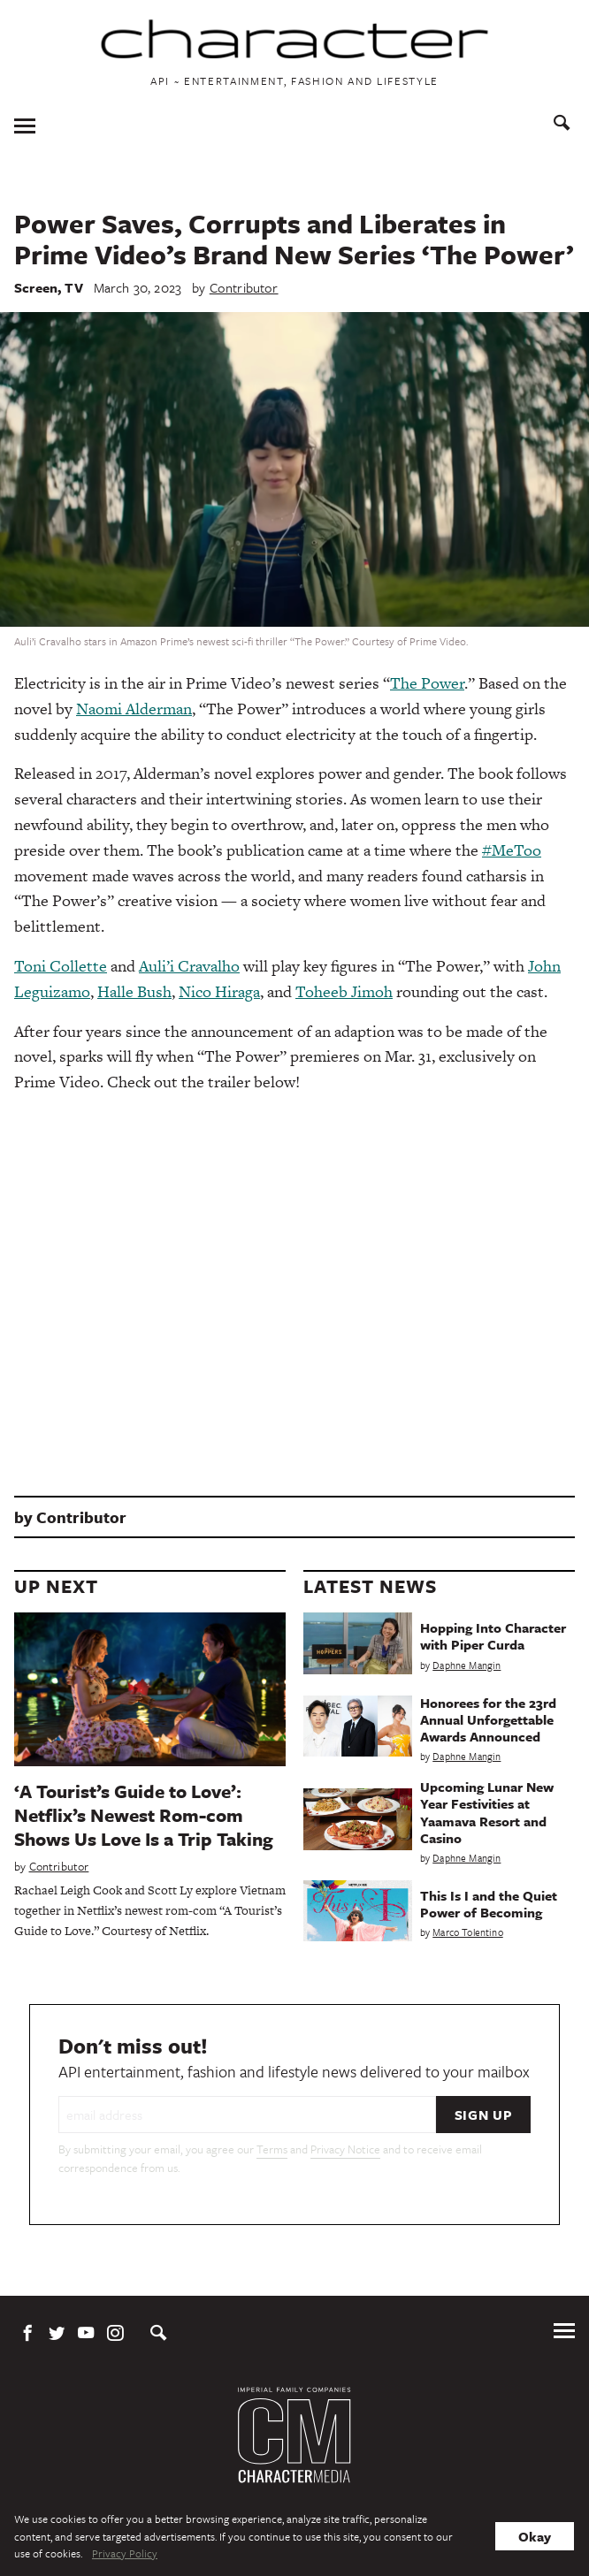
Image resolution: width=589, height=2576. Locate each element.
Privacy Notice (345, 2149)
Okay (534, 2536)
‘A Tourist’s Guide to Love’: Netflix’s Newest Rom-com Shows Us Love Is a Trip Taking (143, 1815)
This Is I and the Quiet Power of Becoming (488, 1904)
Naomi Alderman (134, 708)
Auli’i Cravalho (189, 966)
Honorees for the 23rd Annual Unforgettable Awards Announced (488, 1719)
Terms (271, 2149)
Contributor (244, 287)
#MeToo (511, 850)
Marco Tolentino (467, 1932)
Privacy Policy (124, 2553)
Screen (35, 287)
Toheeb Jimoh (344, 991)
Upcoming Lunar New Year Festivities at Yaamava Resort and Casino (487, 1812)
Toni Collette (60, 966)
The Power (427, 683)
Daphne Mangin (466, 1665)
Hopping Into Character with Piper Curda (493, 1636)
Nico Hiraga (219, 991)
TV (73, 287)
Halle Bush (134, 991)
